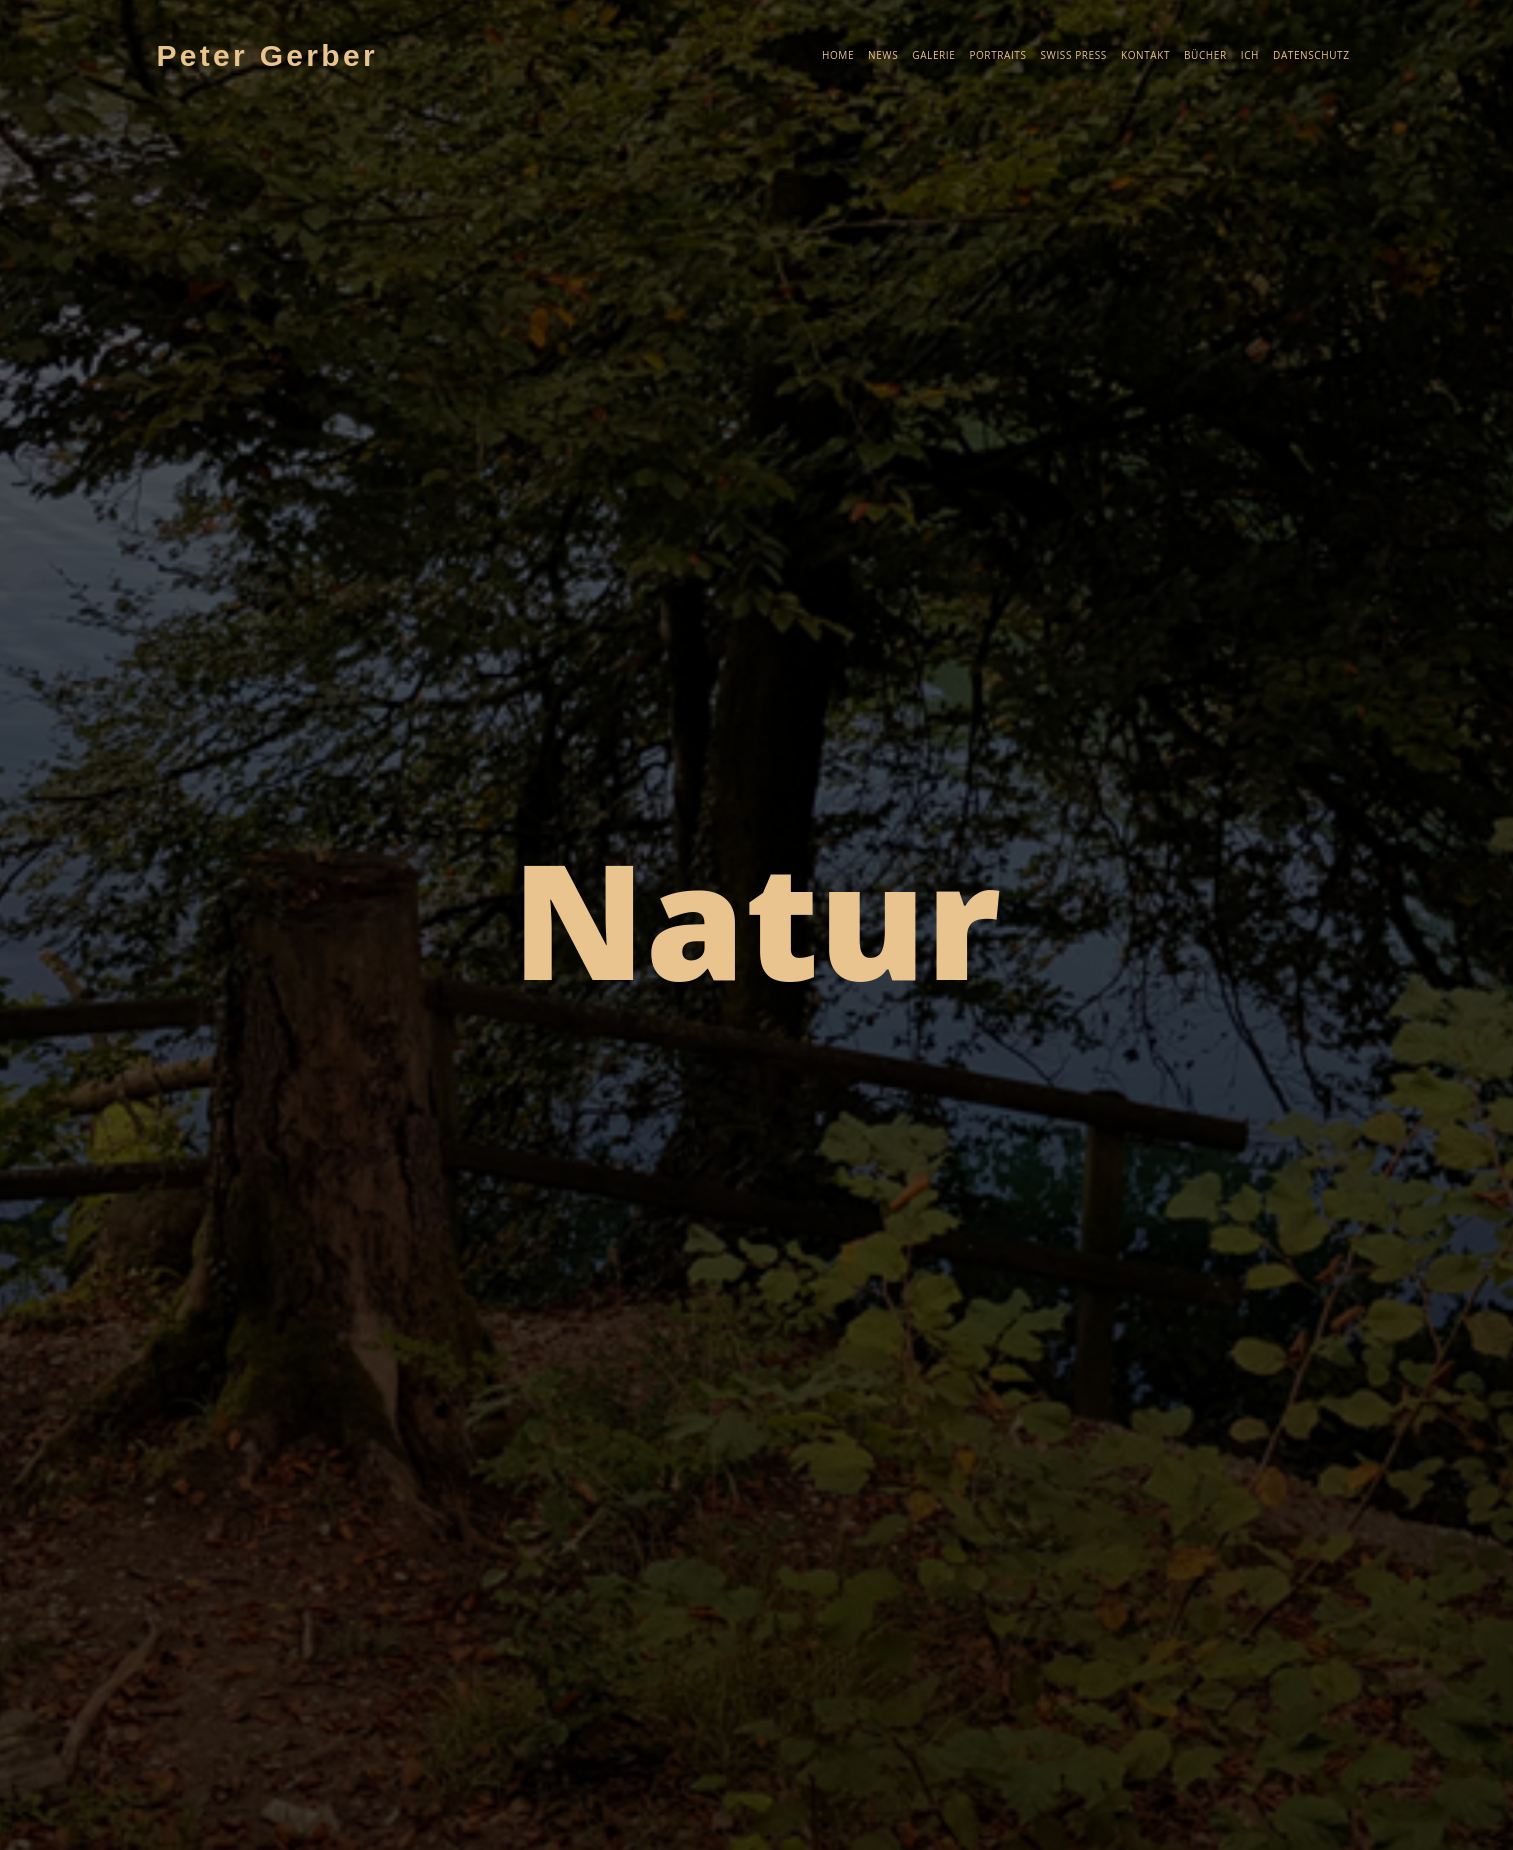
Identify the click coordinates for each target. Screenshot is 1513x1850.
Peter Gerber (267, 55)
